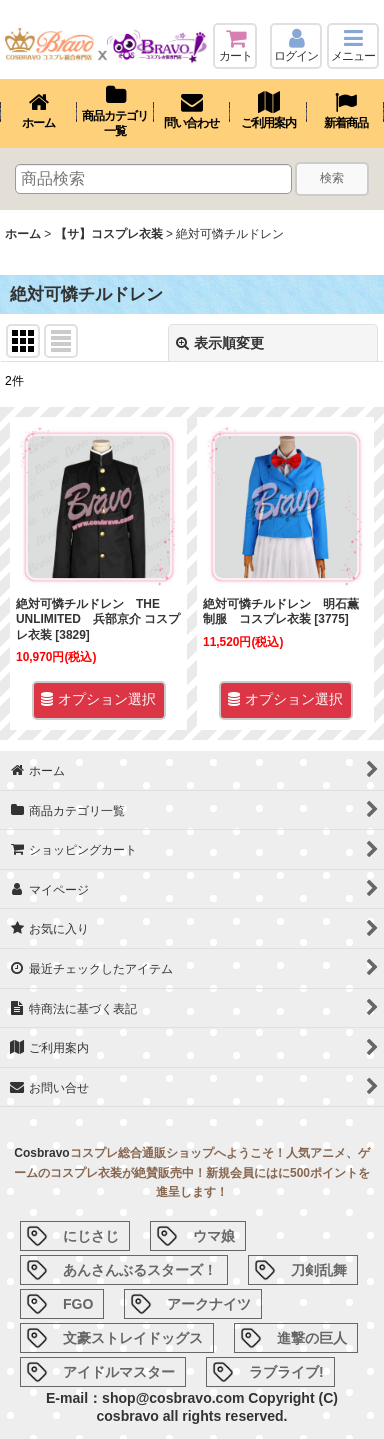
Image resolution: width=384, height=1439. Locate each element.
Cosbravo (41, 1153)
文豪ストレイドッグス (133, 1338)
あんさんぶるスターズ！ (140, 1270)
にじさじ (91, 1236)
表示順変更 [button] (220, 343)
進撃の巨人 (312, 1338)
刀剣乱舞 (319, 1270)
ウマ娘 (214, 1236)
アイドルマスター (119, 1372)
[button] (353, 46)
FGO (78, 1304)
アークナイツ (209, 1304)
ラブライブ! (286, 1372)
